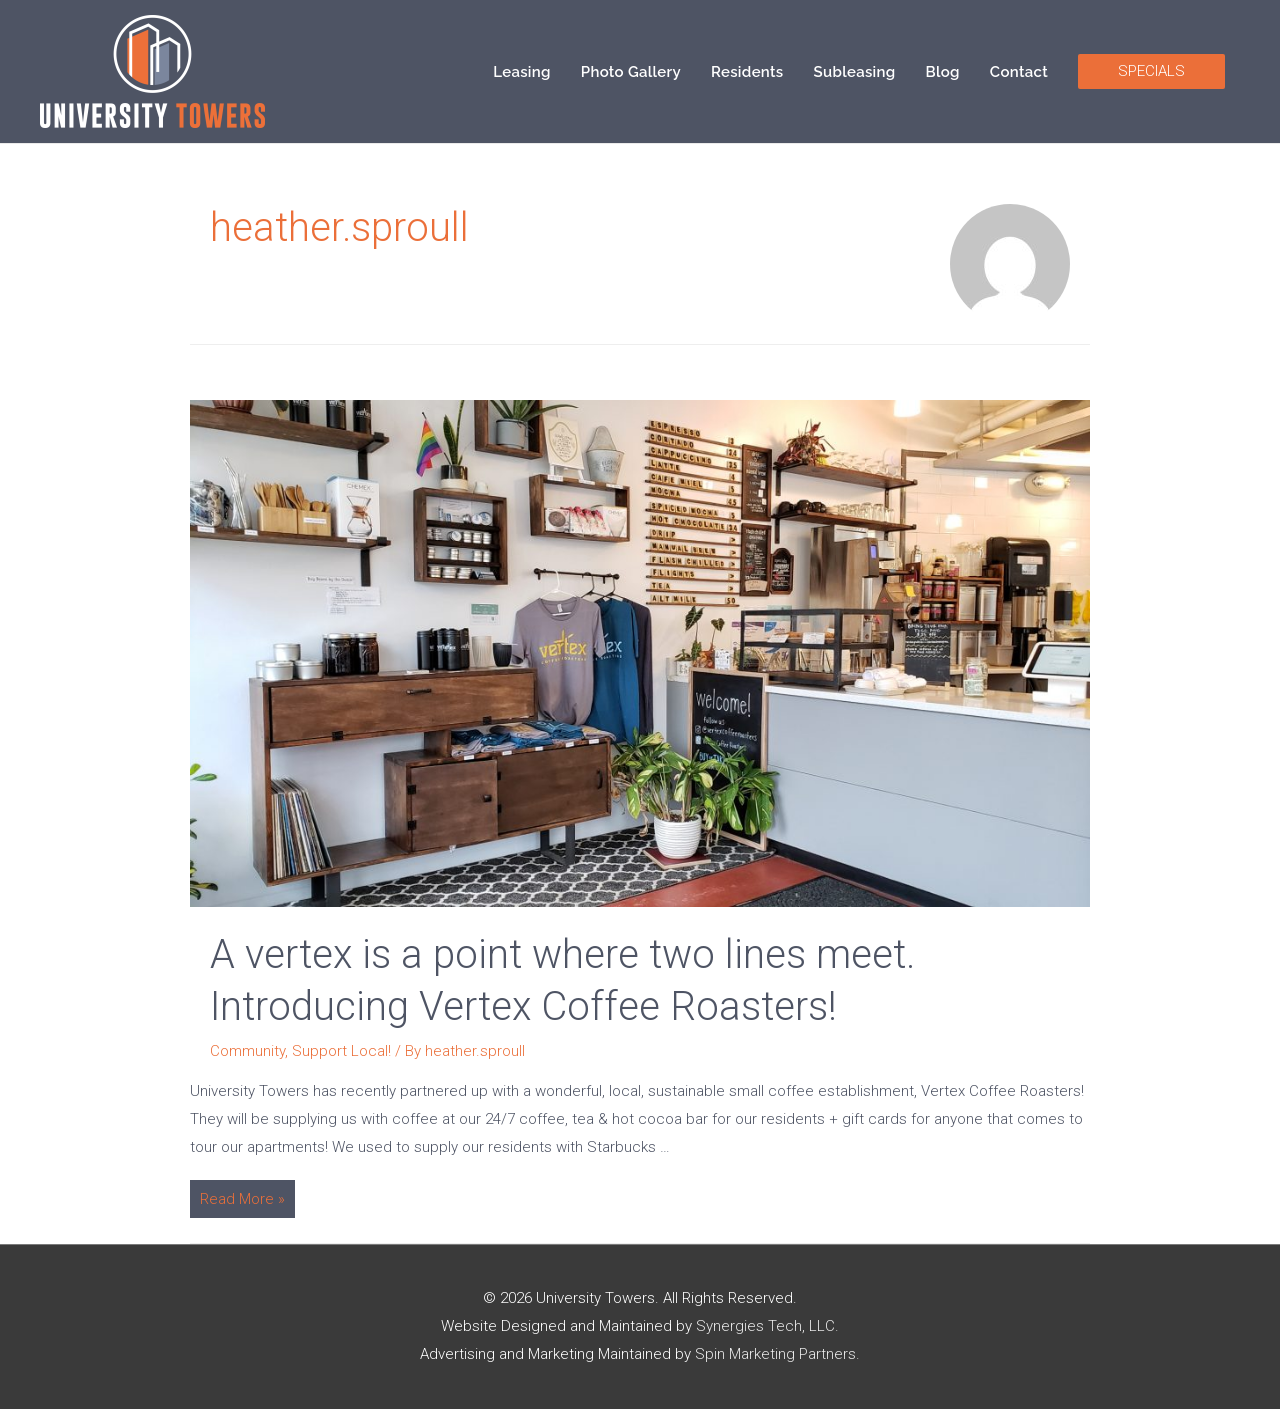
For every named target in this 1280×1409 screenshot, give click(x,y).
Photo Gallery (631, 72)
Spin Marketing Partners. (777, 1354)
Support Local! (341, 1051)
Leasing (522, 72)
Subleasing (855, 72)
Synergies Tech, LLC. (767, 1326)
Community (247, 1051)
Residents (747, 72)
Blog (943, 72)
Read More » (242, 1201)
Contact (1019, 72)
